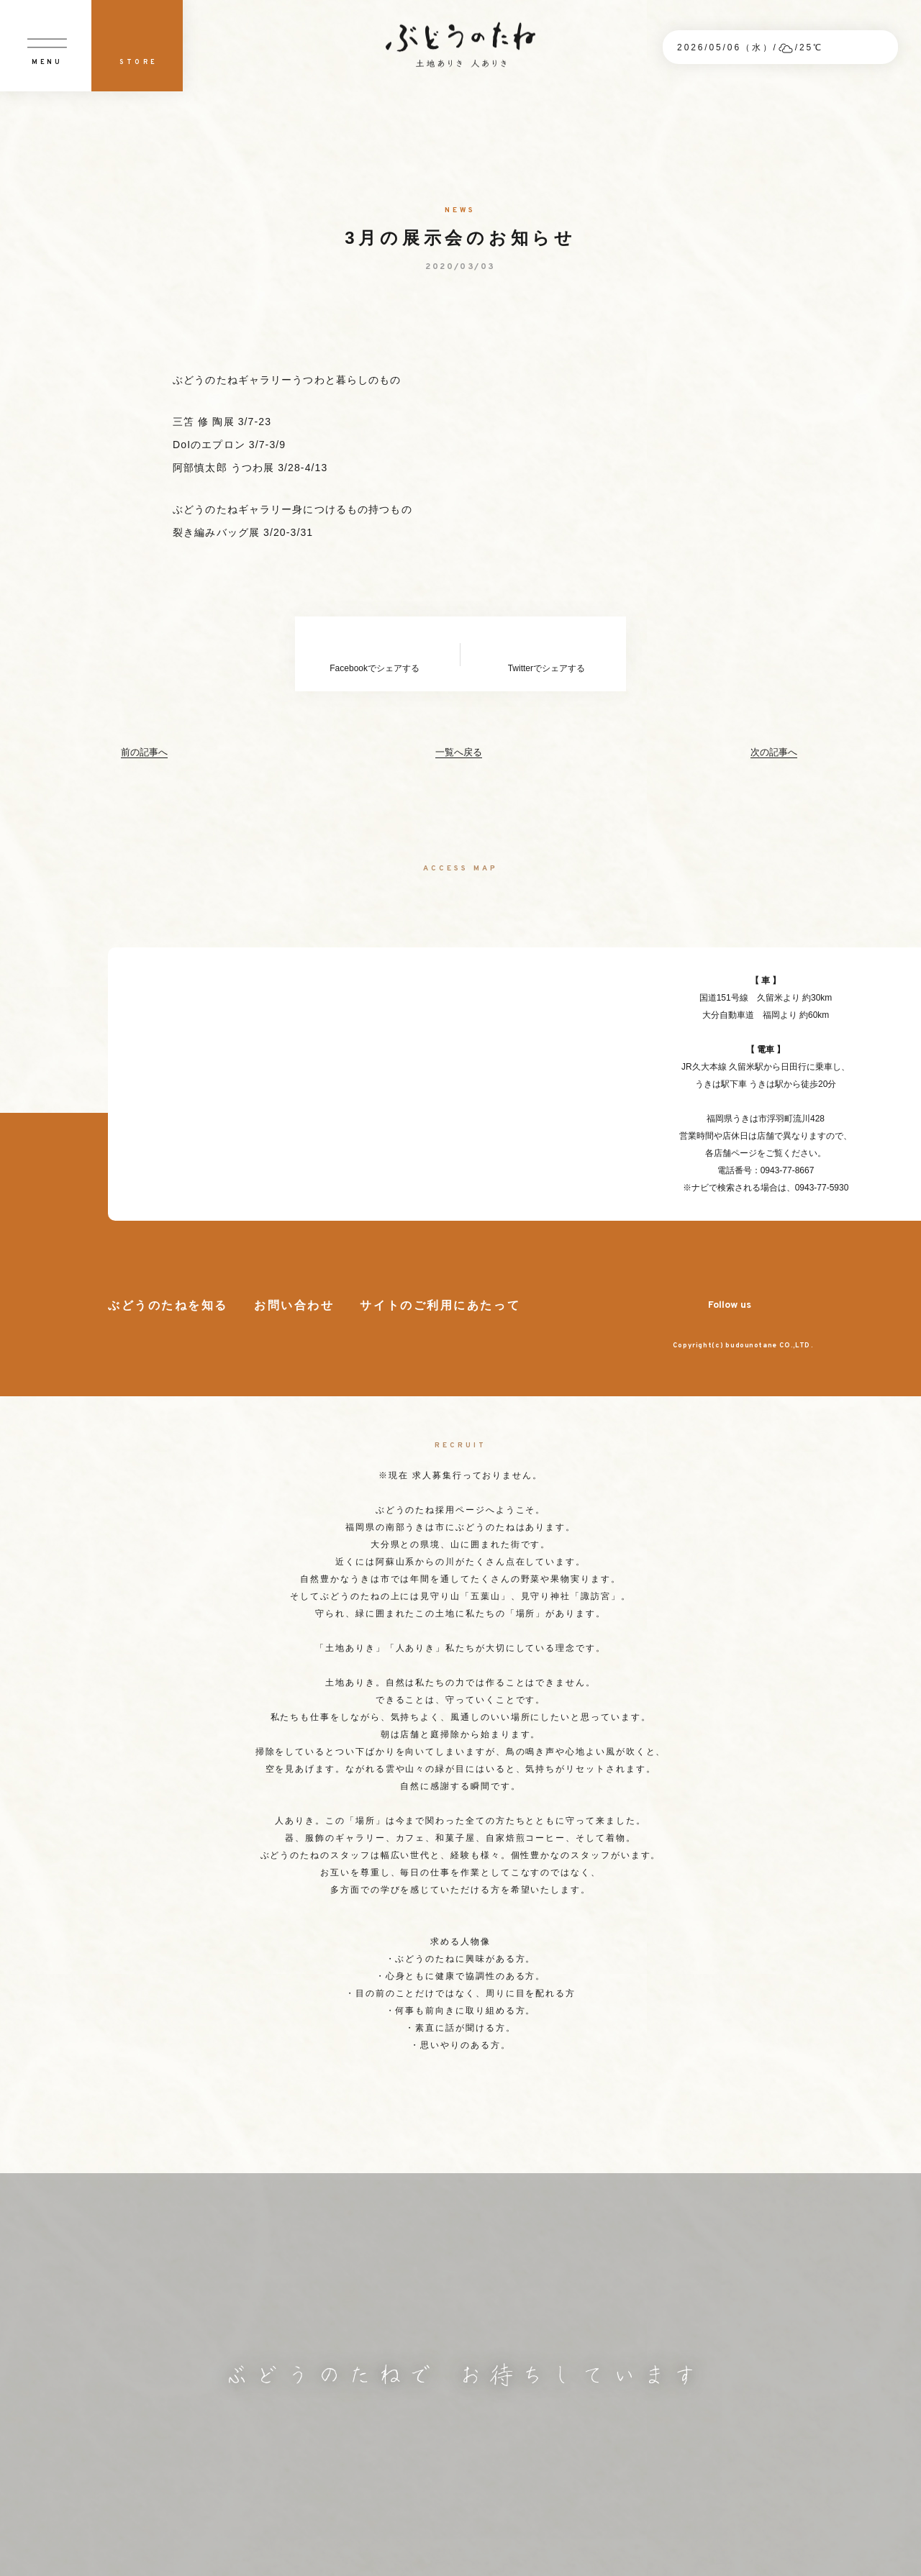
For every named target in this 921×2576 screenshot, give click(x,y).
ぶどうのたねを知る (168, 1305)
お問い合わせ (294, 1305)
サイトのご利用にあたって (440, 1305)
